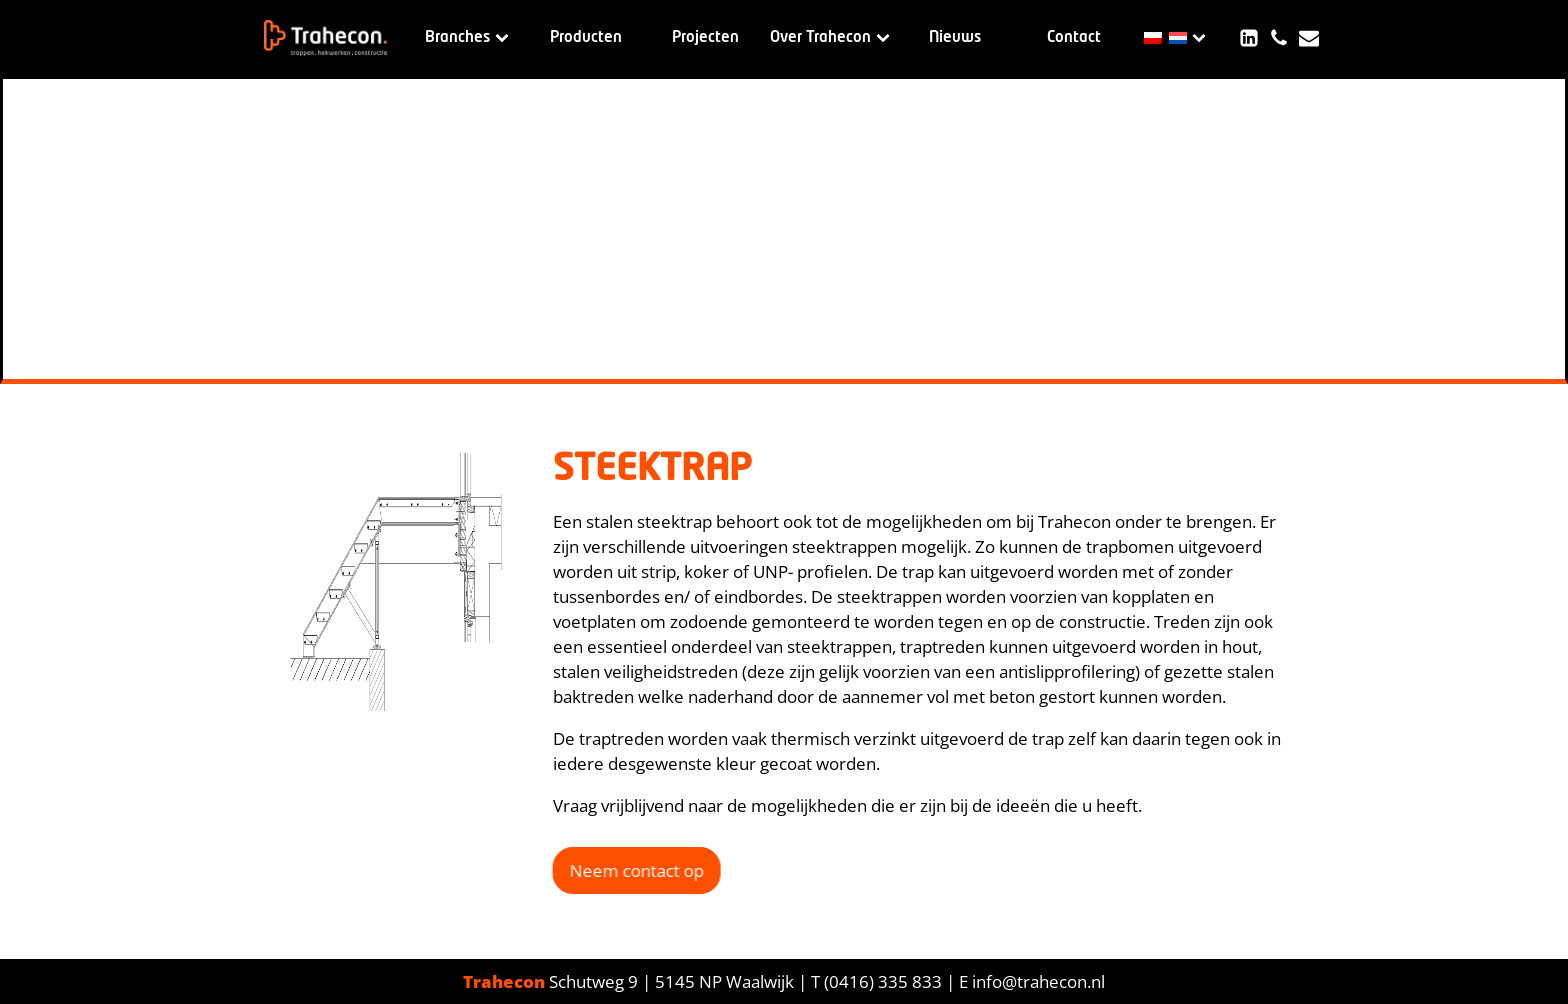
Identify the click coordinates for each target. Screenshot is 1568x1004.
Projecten (705, 37)
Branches (467, 37)
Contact (1074, 37)
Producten (586, 37)
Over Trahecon (830, 37)
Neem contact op (633, 870)
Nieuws (955, 37)
